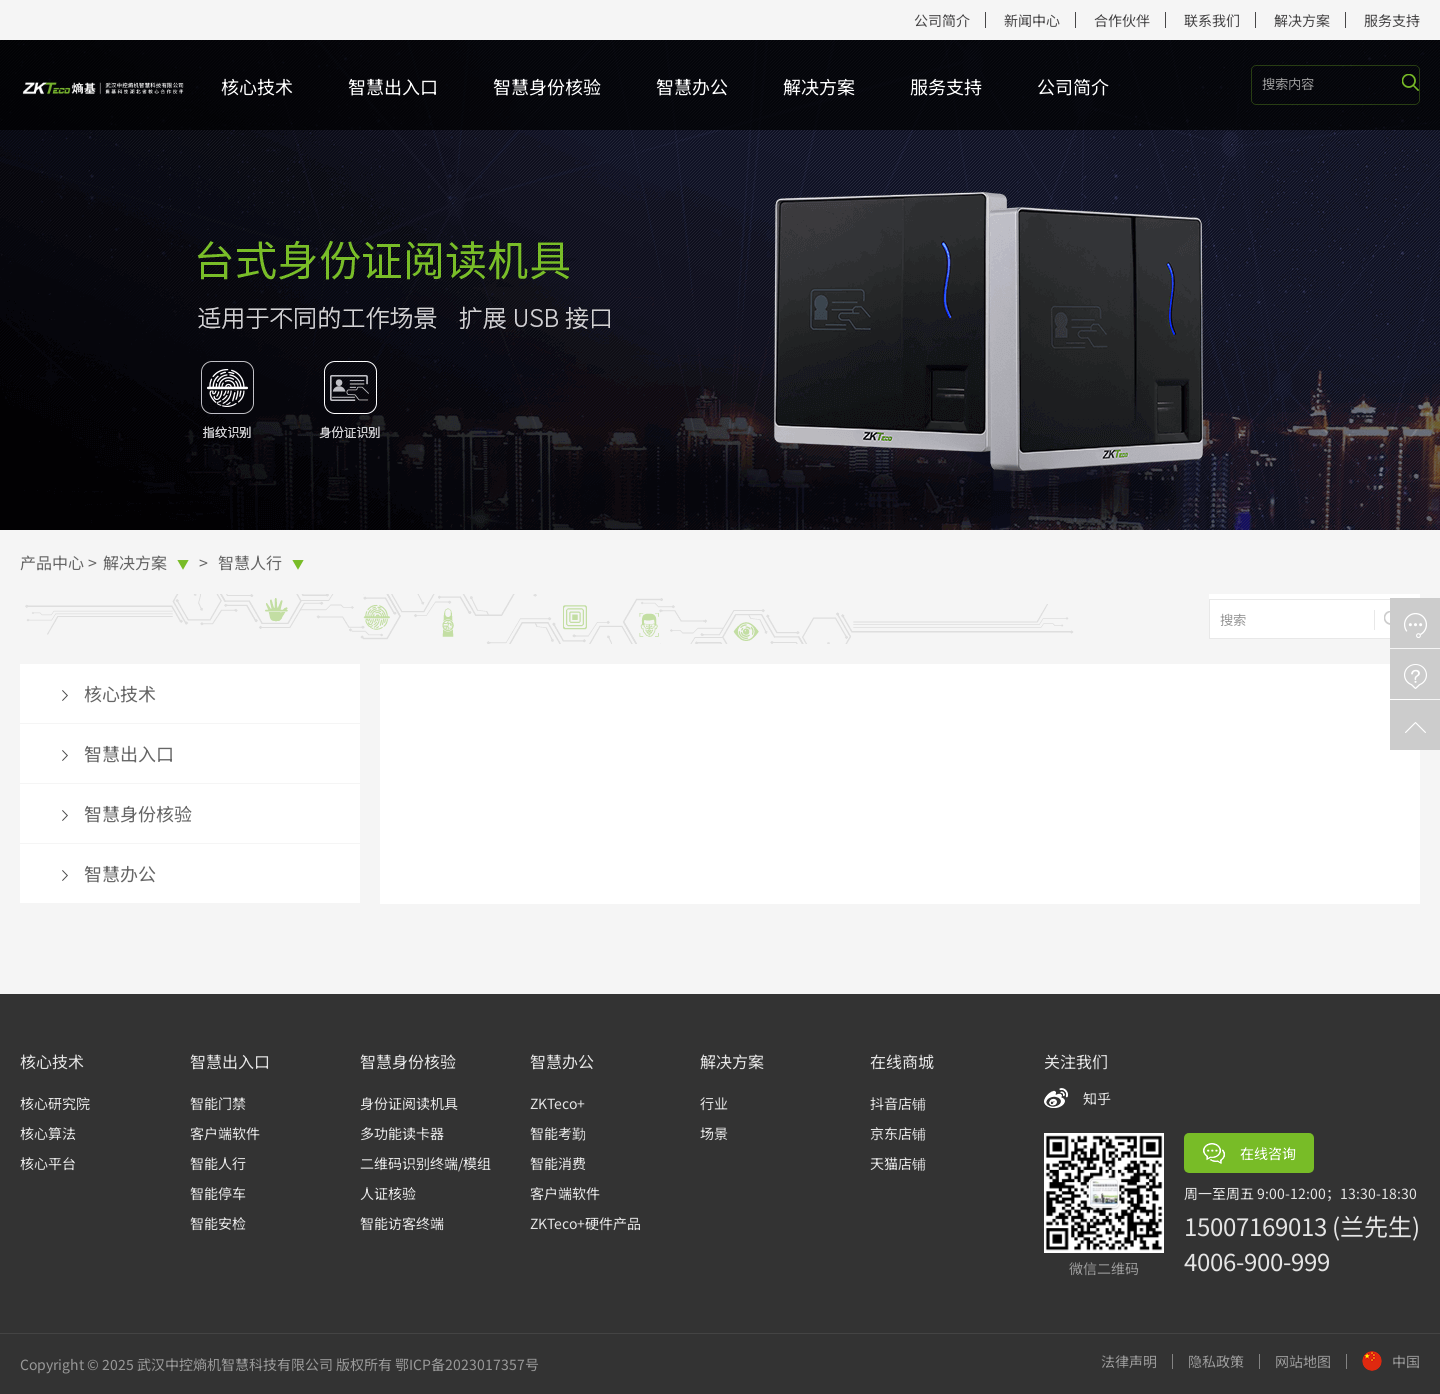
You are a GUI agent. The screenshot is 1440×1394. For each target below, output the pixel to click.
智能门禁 (218, 1103)
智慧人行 (261, 562)
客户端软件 (225, 1133)
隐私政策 (1216, 1361)
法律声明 (1129, 1361)
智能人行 (218, 1163)
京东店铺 (898, 1133)
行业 (714, 1103)
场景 (714, 1133)
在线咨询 (1249, 1153)
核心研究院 (55, 1103)
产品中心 (52, 562)
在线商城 (902, 1061)
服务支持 (1392, 20)
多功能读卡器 (402, 1133)
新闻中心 (1032, 20)
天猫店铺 (898, 1163)
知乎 (1097, 1098)
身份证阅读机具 (409, 1103)
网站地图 (1303, 1361)
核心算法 (48, 1133)
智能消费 (558, 1163)
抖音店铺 (898, 1103)
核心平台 (48, 1163)
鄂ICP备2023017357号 (467, 1364)
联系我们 (1212, 20)
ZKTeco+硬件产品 (585, 1223)
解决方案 (1302, 20)
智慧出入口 (393, 86)
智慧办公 (692, 86)
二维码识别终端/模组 (425, 1163)
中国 (1391, 1361)
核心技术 (257, 86)
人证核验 (388, 1193)
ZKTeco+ (557, 1103)
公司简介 (942, 20)
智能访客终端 (402, 1223)
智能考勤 (558, 1133)
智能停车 (218, 1193)
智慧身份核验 (547, 86)
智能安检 (218, 1223)
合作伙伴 (1122, 20)
